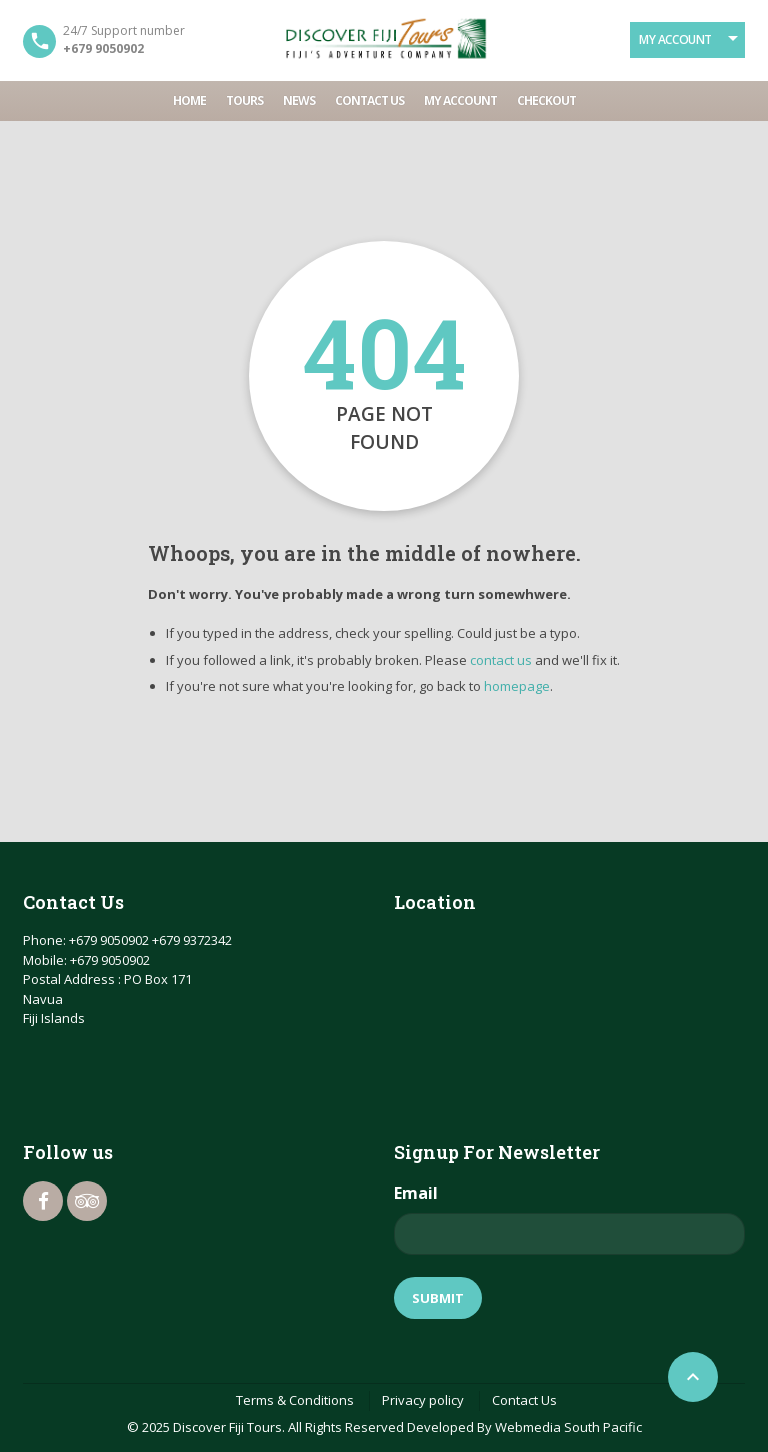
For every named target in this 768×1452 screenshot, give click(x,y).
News (299, 100)
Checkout (546, 100)
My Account (675, 39)
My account (460, 100)
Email (416, 1193)
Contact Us (369, 100)
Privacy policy (423, 1400)
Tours (244, 100)
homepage (517, 686)
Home (189, 100)
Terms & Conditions (295, 1400)
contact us (501, 660)
